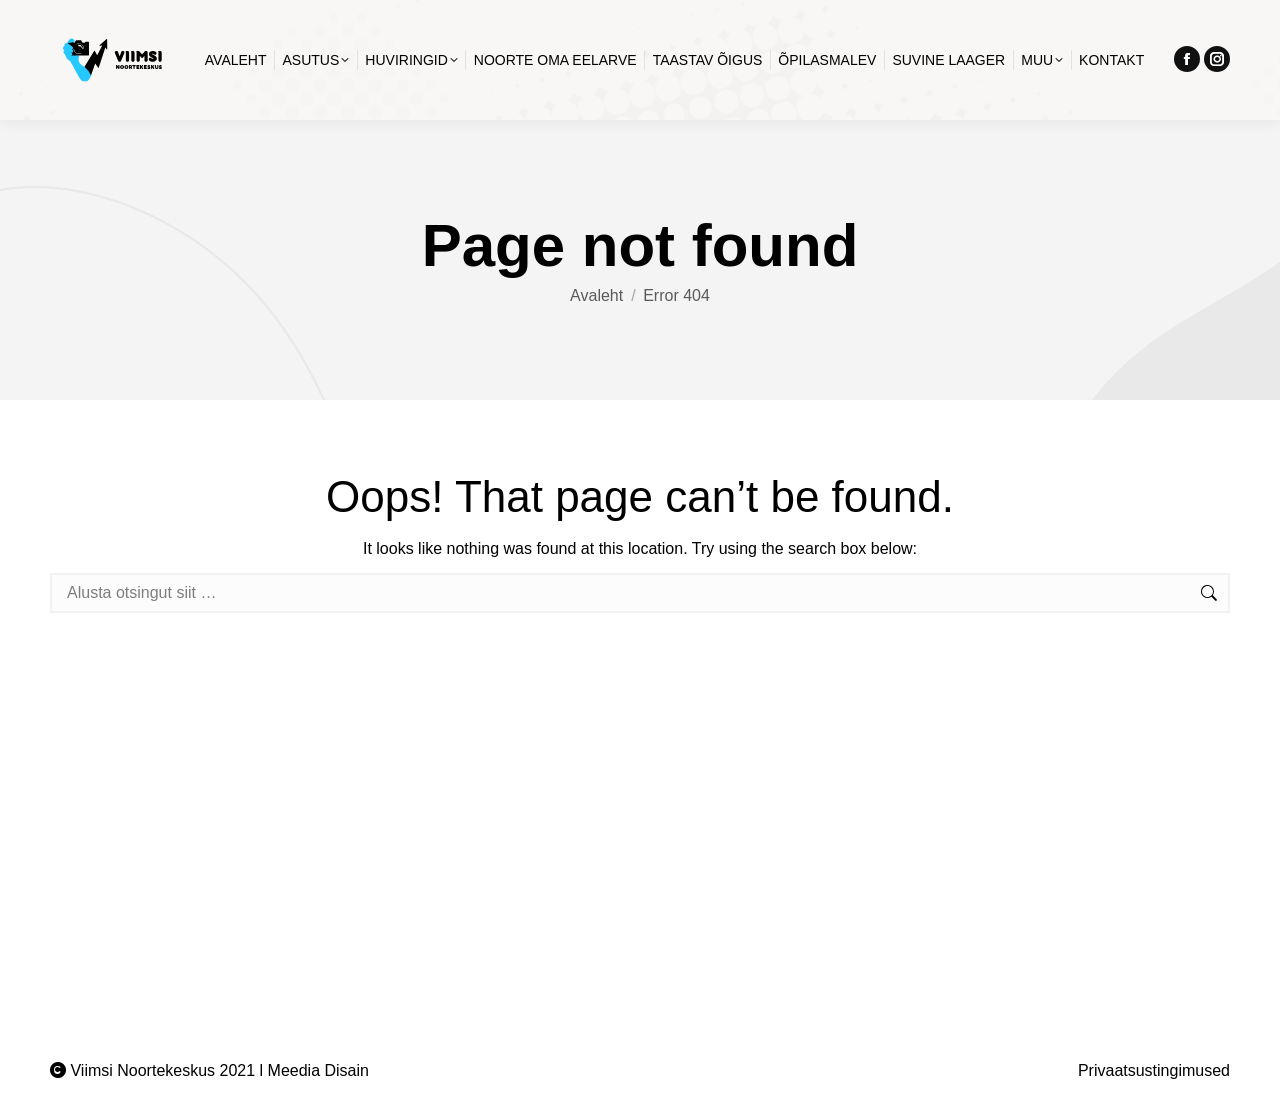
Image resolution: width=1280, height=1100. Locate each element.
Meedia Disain (318, 1070)
